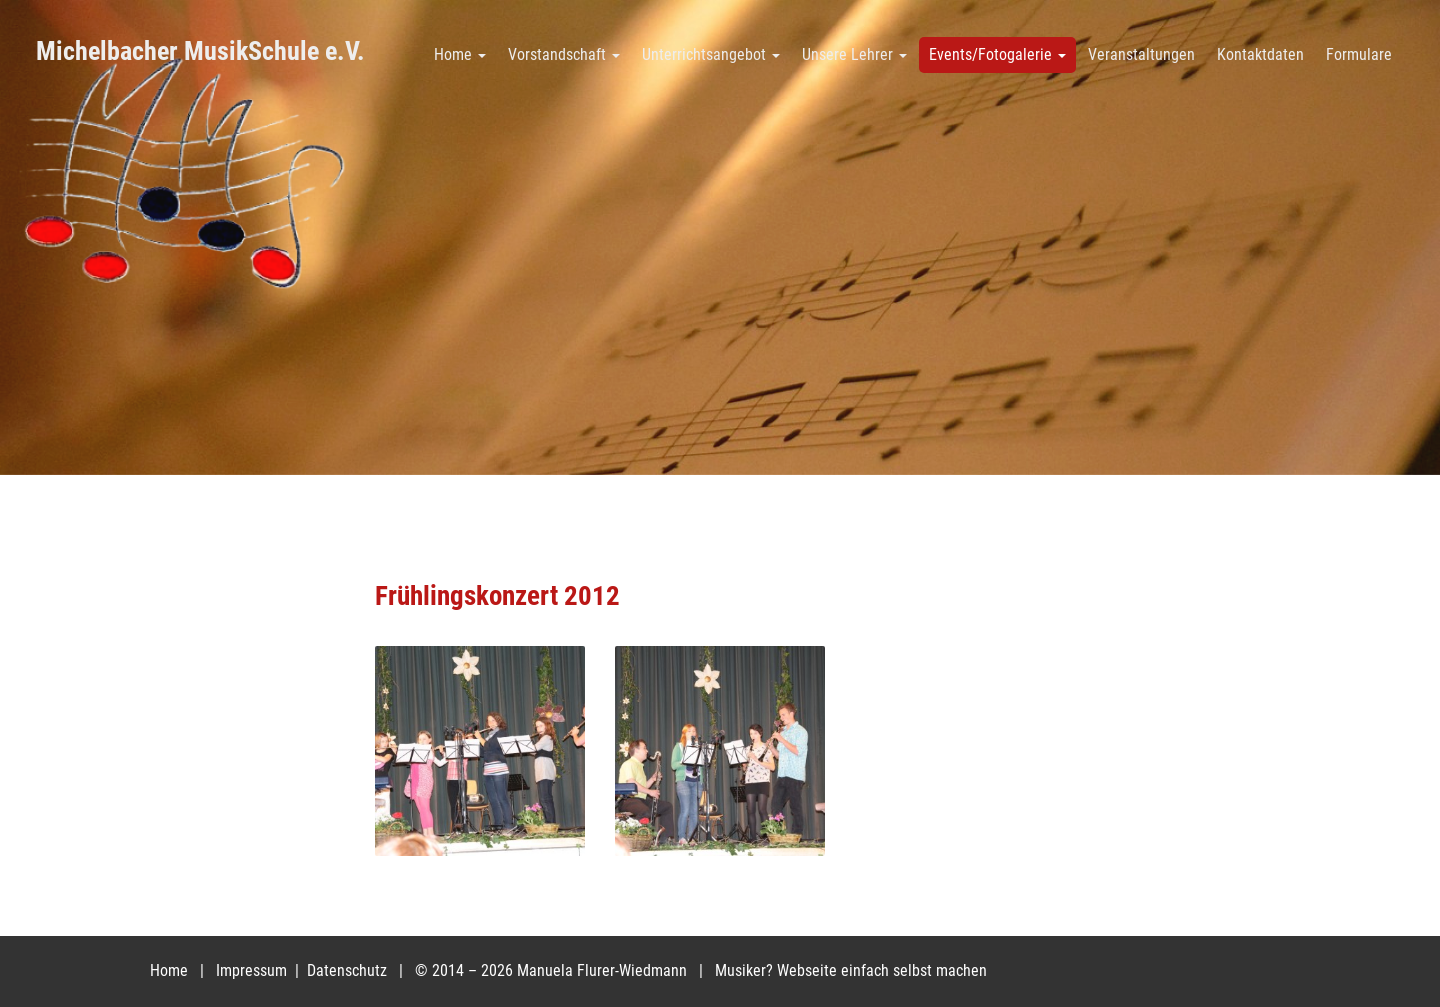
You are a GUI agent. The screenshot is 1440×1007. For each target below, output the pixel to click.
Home (169, 970)
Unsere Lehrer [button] (854, 54)
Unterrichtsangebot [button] (711, 54)
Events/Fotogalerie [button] (997, 54)
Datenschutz (349, 970)
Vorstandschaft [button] (564, 54)
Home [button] (460, 54)
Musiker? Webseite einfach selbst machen (851, 970)
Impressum (253, 970)
